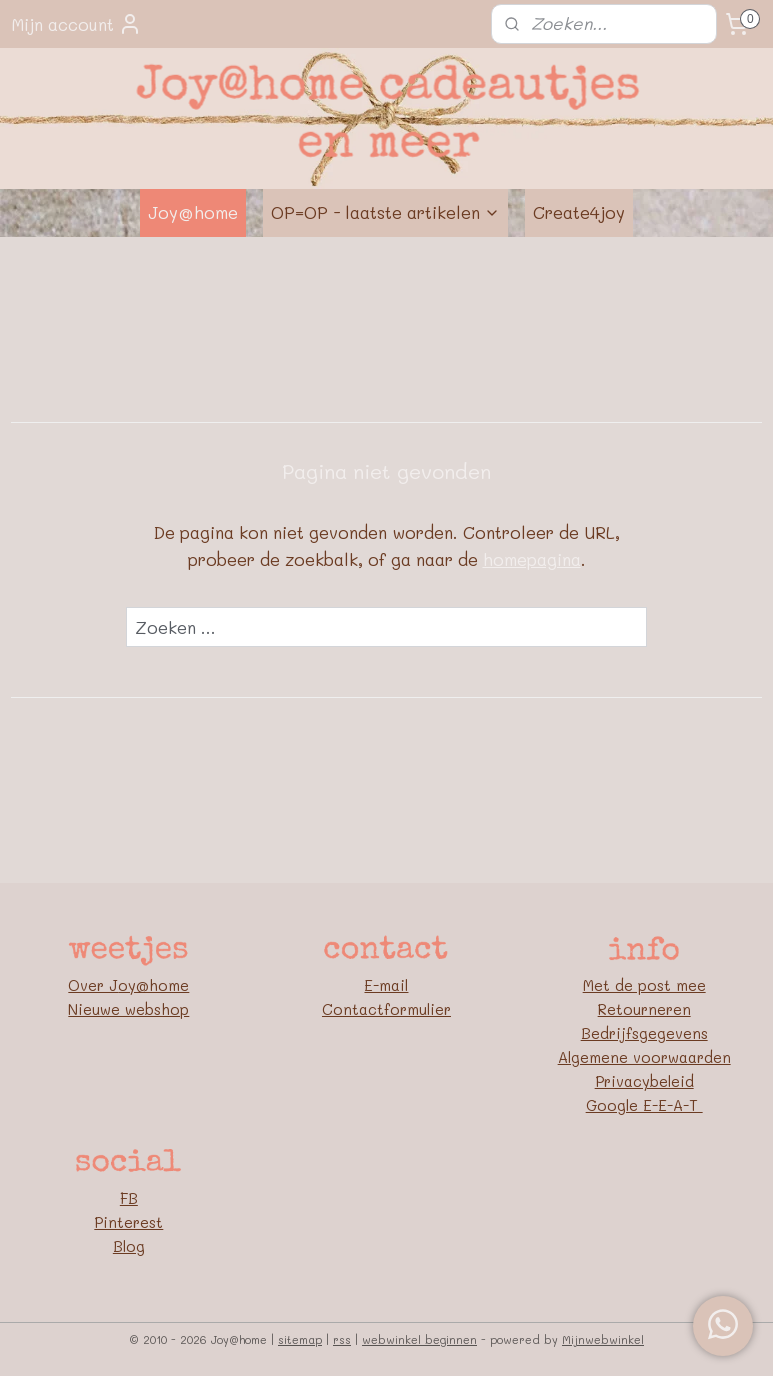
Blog (129, 1246)
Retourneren (644, 1009)
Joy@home (193, 212)
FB (129, 1198)
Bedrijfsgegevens (644, 1033)
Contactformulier (386, 1009)
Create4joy (579, 212)
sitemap (300, 1339)
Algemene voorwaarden (644, 1057)
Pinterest (128, 1222)
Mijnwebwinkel (603, 1339)
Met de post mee (644, 985)
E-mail (386, 985)
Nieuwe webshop (128, 1009)
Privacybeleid (644, 1081)
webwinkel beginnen (419, 1339)
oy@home (153, 985)
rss (342, 1339)
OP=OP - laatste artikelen (385, 212)
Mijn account (76, 24)
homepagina (532, 559)
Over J (93, 985)
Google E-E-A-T (644, 1105)
